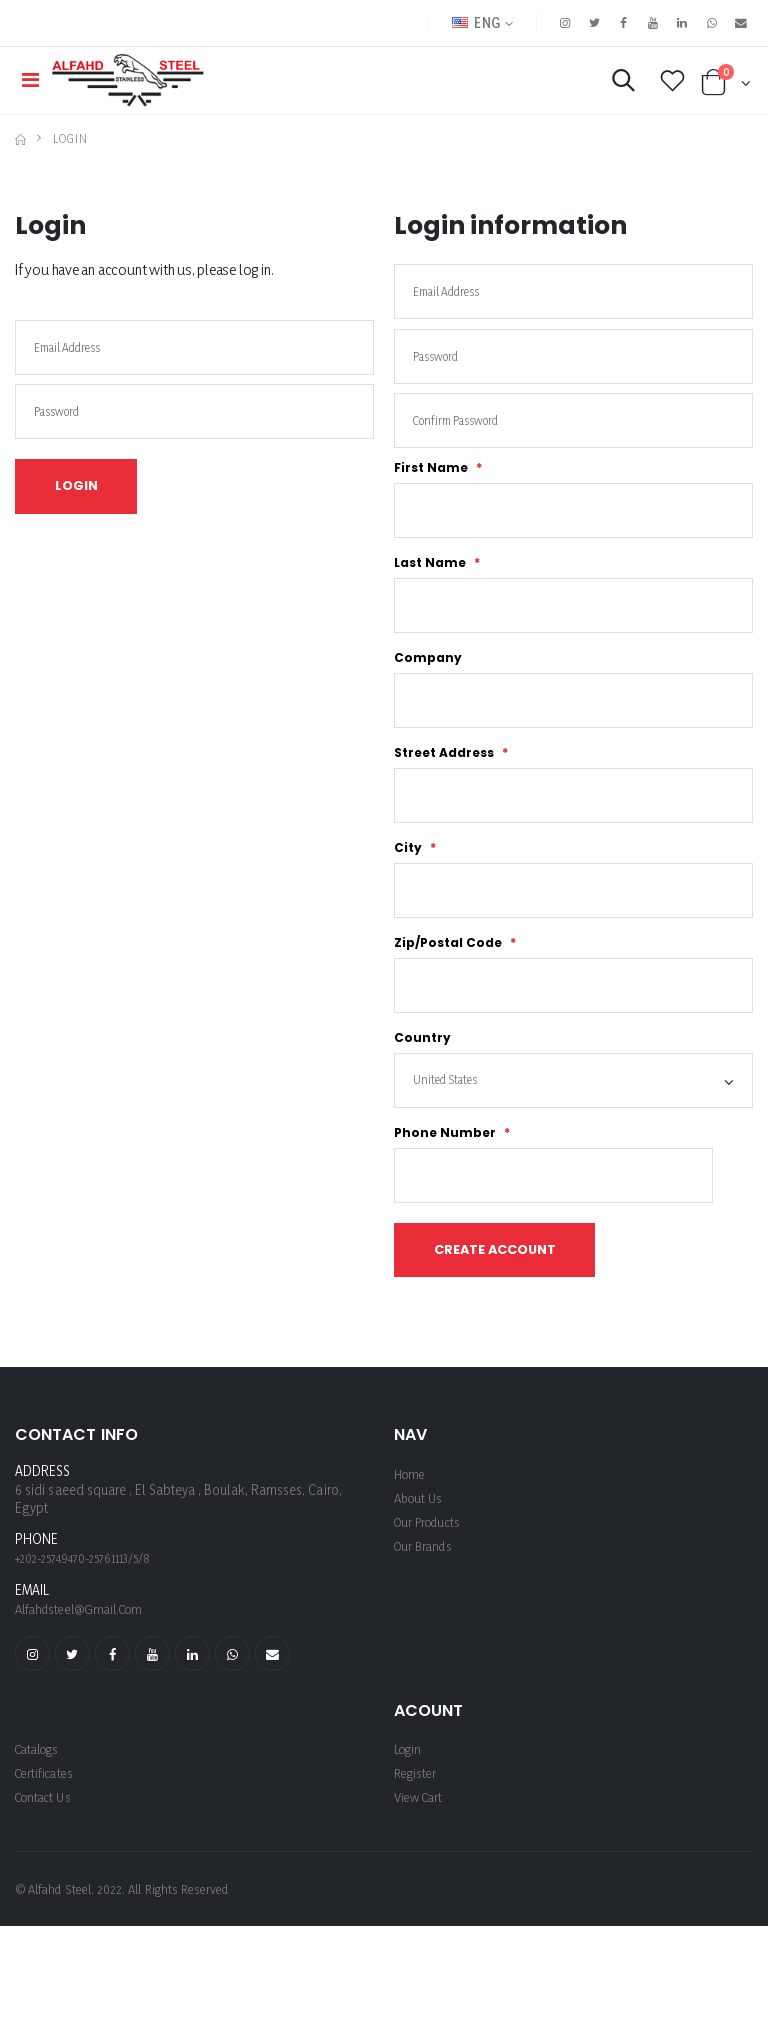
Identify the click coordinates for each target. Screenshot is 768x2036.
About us (421, 1564)
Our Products (432, 1588)
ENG (462, 22)
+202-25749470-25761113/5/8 (83, 1626)
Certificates (47, 1842)
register (418, 1842)
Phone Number (446, 1191)
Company (428, 692)
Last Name (431, 592)
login (410, 1818)
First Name (432, 492)
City (409, 892)
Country (422, 1091)
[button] (614, 88)
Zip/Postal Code (449, 991)
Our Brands (426, 1612)
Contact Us (46, 1866)
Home (411, 1540)
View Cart (421, 1866)
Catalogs (41, 1818)
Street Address (445, 792)
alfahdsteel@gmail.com (85, 1675)
